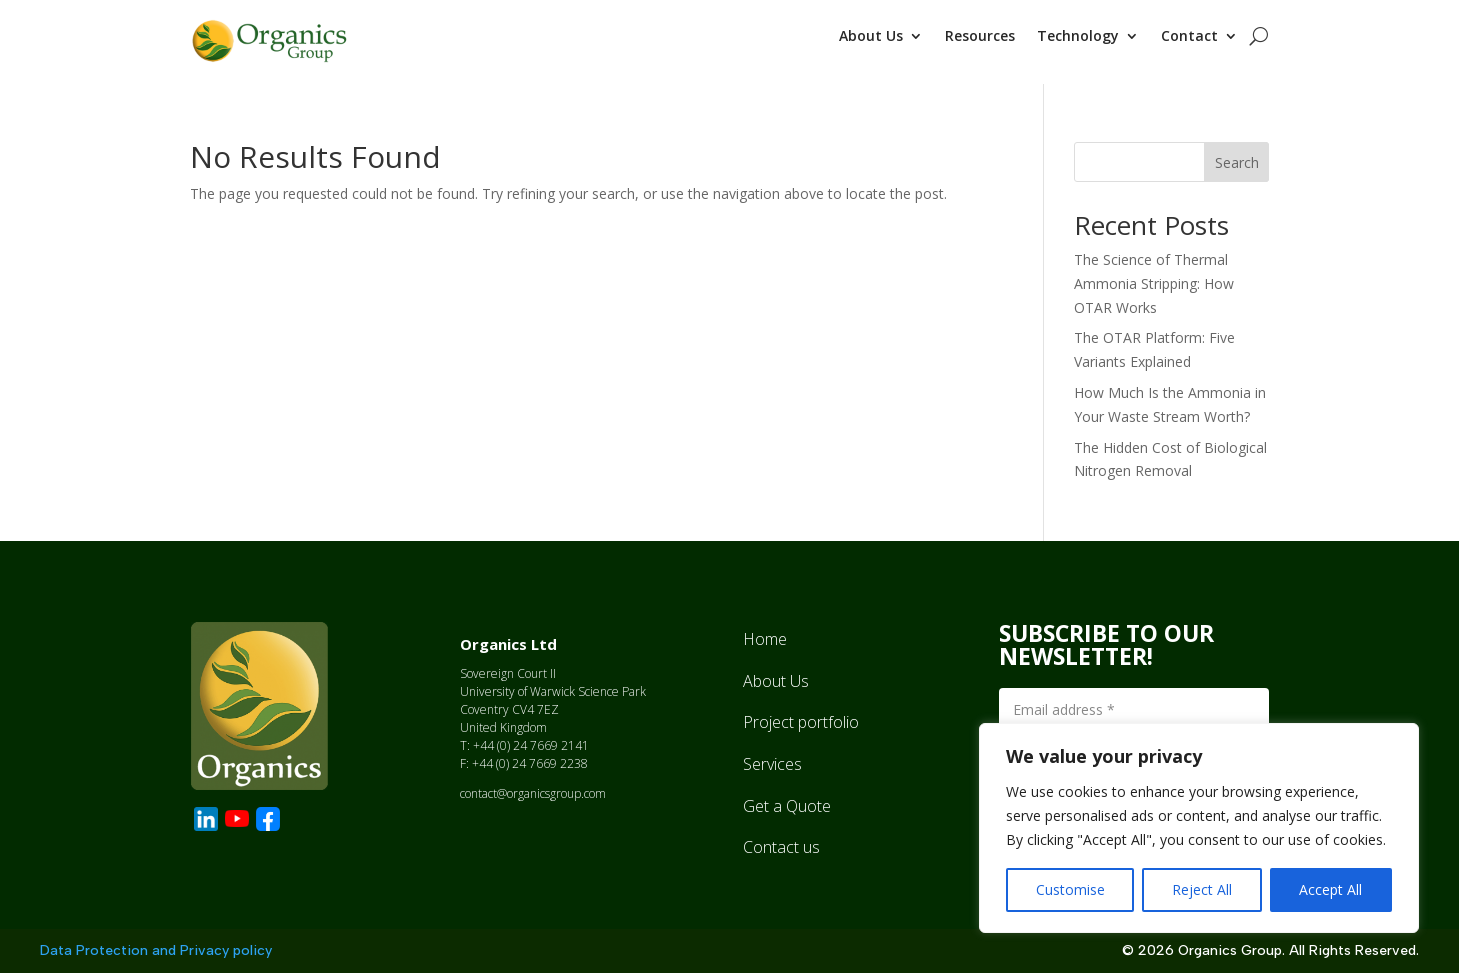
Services (772, 758)
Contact (1189, 37)
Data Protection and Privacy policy (156, 944)
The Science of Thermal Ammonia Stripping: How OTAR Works (1154, 277)
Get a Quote (787, 800)
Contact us (781, 841)
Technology (1078, 37)
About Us (871, 37)
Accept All (1330, 889)
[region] (1199, 828)
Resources (980, 37)
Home (765, 633)
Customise (1070, 889)
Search (1237, 156)
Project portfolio (801, 716)
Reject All (1202, 889)
